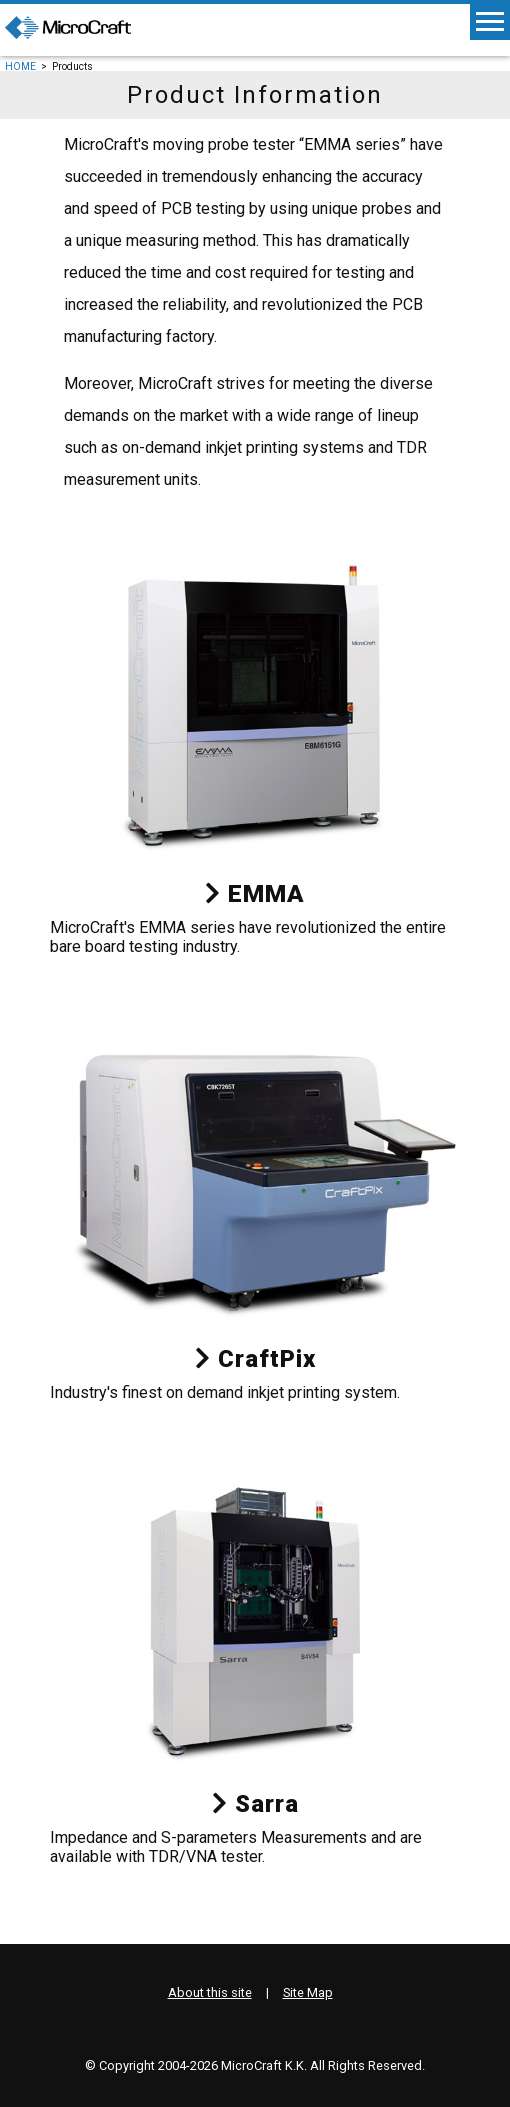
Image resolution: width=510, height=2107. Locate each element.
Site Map (308, 1992)
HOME (20, 66)
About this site (210, 1992)
